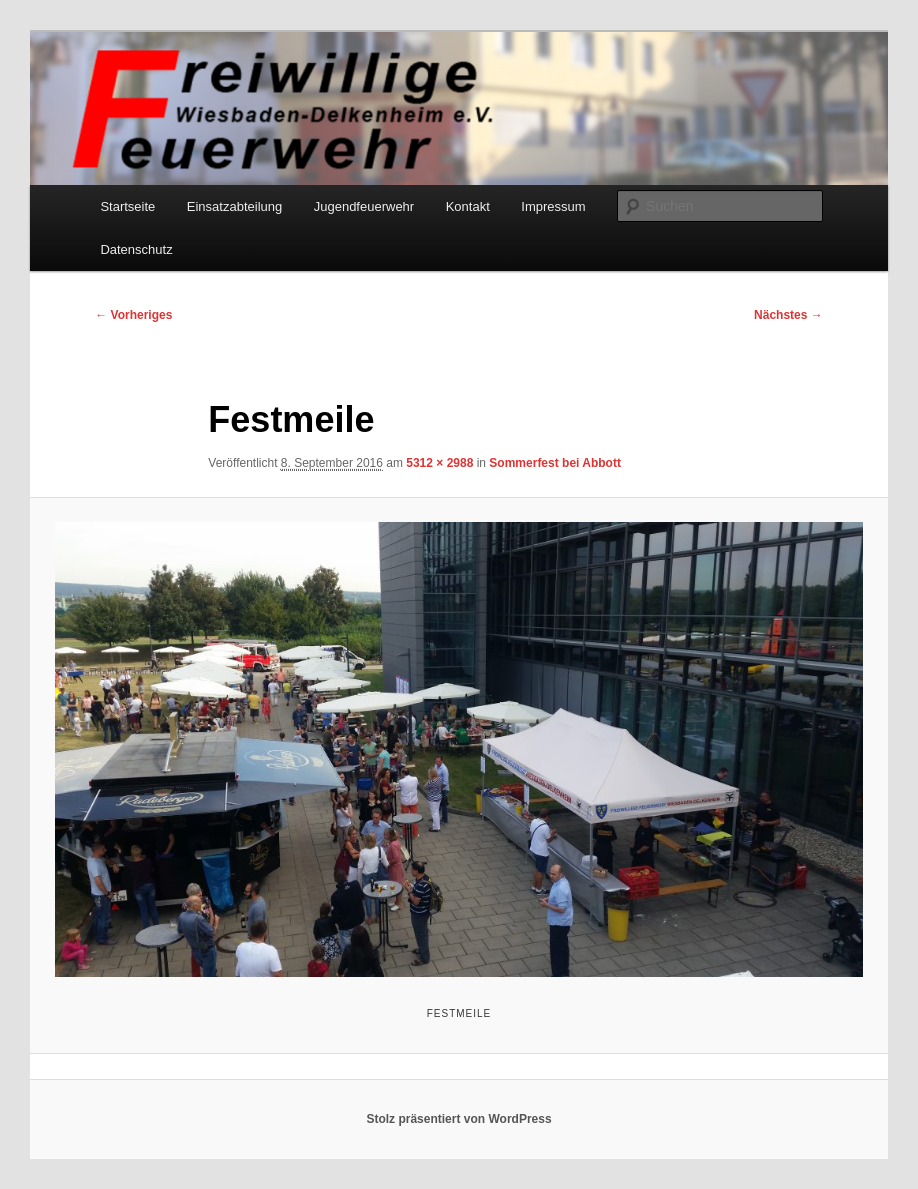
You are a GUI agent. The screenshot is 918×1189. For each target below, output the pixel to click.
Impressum (553, 206)
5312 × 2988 (439, 463)
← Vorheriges (133, 315)
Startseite (127, 206)
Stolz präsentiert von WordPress (458, 1119)
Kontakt (468, 206)
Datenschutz (136, 249)
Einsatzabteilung (234, 206)
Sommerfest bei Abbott (555, 463)
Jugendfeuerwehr (364, 206)
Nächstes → (788, 315)
